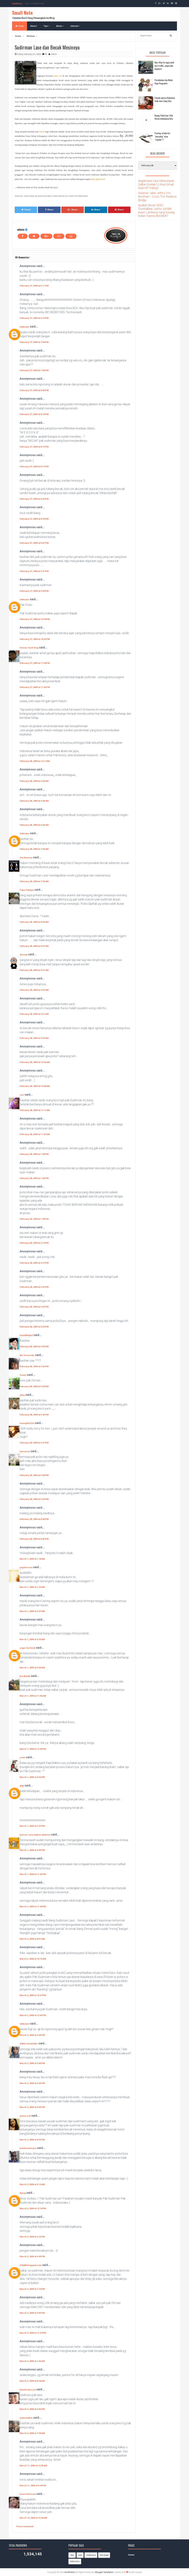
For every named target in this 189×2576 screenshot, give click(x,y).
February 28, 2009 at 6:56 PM (34, 1499)
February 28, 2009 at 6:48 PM (34, 1475)
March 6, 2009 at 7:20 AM (32, 2433)
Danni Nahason (28, 2494)
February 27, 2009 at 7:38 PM (34, 370)
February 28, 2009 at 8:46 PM (34, 1539)
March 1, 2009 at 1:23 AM (32, 1587)
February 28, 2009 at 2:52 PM (34, 1287)
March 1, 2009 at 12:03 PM (33, 1749)
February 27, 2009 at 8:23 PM (34, 499)
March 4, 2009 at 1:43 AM (32, 2361)
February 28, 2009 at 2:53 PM (34, 1306)
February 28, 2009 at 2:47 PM (34, 1263)
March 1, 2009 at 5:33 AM (32, 1639)
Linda (22, 1757)
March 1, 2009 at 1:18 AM (32, 1559)
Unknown (24, 327)
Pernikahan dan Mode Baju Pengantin (164, 81)
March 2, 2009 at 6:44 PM (32, 2083)
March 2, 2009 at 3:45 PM (32, 2063)
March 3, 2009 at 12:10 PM (33, 2208)
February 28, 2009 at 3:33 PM (34, 1366)
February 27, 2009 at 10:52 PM (35, 639)
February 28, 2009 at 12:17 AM (35, 761)
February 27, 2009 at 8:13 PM (34, 414)
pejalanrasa (26, 1567)
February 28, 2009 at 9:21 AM (34, 970)
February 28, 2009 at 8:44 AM (34, 922)
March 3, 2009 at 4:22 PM (32, 2236)
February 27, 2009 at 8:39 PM (34, 519)
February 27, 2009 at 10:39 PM (35, 619)
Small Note (22, 12)
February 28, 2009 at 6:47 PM (34, 1442)
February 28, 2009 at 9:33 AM (34, 990)
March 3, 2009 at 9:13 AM (32, 2184)
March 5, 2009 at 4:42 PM (32, 2409)
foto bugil (104, 2555)
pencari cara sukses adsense (35, 1834)
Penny (23, 1375)
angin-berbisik (27, 1648)
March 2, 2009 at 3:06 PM (32, 2035)
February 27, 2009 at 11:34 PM (35, 687)
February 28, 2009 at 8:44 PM (34, 1519)
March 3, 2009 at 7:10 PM (32, 2289)
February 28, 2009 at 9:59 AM (34, 1038)
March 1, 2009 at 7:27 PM (32, 1826)
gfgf (22, 1785)
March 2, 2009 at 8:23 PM (32, 2139)
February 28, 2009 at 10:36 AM (35, 1062)
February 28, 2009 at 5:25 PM (34, 1414)
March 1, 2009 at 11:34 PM (33, 1906)
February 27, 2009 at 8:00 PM (34, 390)
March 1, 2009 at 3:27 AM (32, 1611)
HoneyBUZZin (27, 1423)
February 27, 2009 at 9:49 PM (34, 591)
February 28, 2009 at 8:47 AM (34, 946)
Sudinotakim (26, 2418)
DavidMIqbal (26, 1335)
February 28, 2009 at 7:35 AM (34, 849)
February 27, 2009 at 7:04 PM (34, 342)
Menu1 (33, 26)
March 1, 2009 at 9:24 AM (32, 1667)
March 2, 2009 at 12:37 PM (33, 1995)
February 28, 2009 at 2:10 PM (34, 1243)
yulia (22, 1395)
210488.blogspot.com (31, 2265)
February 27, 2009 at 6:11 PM (34, 285)
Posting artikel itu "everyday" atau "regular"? (162, 136)
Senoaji (24, 954)
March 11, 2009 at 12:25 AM (33, 2465)
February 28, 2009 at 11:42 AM (35, 1134)
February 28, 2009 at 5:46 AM (34, 825)
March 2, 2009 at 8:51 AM (32, 1939)
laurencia (25, 1451)
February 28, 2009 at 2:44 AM (34, 781)
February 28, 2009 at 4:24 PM (34, 1386)
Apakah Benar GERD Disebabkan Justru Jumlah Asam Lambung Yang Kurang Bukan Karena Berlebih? (156, 210)
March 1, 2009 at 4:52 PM (32, 1777)
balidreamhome (28, 2148)
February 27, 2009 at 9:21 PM (34, 571)
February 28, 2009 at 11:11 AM (35, 1110)
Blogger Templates (104, 2572)
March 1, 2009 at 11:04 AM (33, 1696)
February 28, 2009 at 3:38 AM (34, 801)
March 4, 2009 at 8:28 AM (32, 2381)
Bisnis (60, 26)
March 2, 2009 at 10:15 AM (33, 1959)
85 (46, 54)
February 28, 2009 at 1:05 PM (34, 1219)
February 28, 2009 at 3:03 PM (34, 1346)
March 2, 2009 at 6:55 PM (32, 2107)
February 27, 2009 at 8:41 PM (34, 543)
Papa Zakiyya (27, 890)
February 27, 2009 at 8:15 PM (34, 447)
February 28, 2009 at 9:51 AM (34, 1014)
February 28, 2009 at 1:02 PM (34, 1178)
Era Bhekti (25, 1676)
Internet (75, 26)
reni (22, 1095)
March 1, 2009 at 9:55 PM (32, 1850)
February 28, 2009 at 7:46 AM (34, 881)
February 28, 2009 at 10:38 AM (35, 1086)
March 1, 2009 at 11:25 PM (33, 1874)
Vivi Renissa (26, 857)
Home (19, 26)
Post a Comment (24, 2526)
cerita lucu (91, 2555)
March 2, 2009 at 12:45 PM (33, 2015)
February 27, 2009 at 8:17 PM (34, 466)
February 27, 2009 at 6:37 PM (34, 318)
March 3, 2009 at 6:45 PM (32, 2256)
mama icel (25, 2116)
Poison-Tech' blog (29, 647)
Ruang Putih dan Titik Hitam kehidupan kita (164, 117)
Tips (47, 26)
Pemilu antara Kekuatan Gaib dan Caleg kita (165, 99)
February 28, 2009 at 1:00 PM (34, 1154)
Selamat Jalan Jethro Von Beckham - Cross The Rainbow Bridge (157, 196)
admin (20, 229)
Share (49, 209)
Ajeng (23, 2193)
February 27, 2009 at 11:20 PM (35, 663)
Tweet (26, 209)
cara (80, 2555)
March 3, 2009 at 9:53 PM (32, 2313)
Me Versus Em (27, 1355)
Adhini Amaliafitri (29, 2043)
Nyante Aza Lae (28, 2389)
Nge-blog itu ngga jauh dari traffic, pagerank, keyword (164, 65)
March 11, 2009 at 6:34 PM (33, 2485)
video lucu (74, 2561)
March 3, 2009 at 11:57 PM (33, 2333)
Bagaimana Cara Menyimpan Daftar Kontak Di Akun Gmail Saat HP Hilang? (156, 184)
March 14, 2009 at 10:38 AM (33, 2518)
